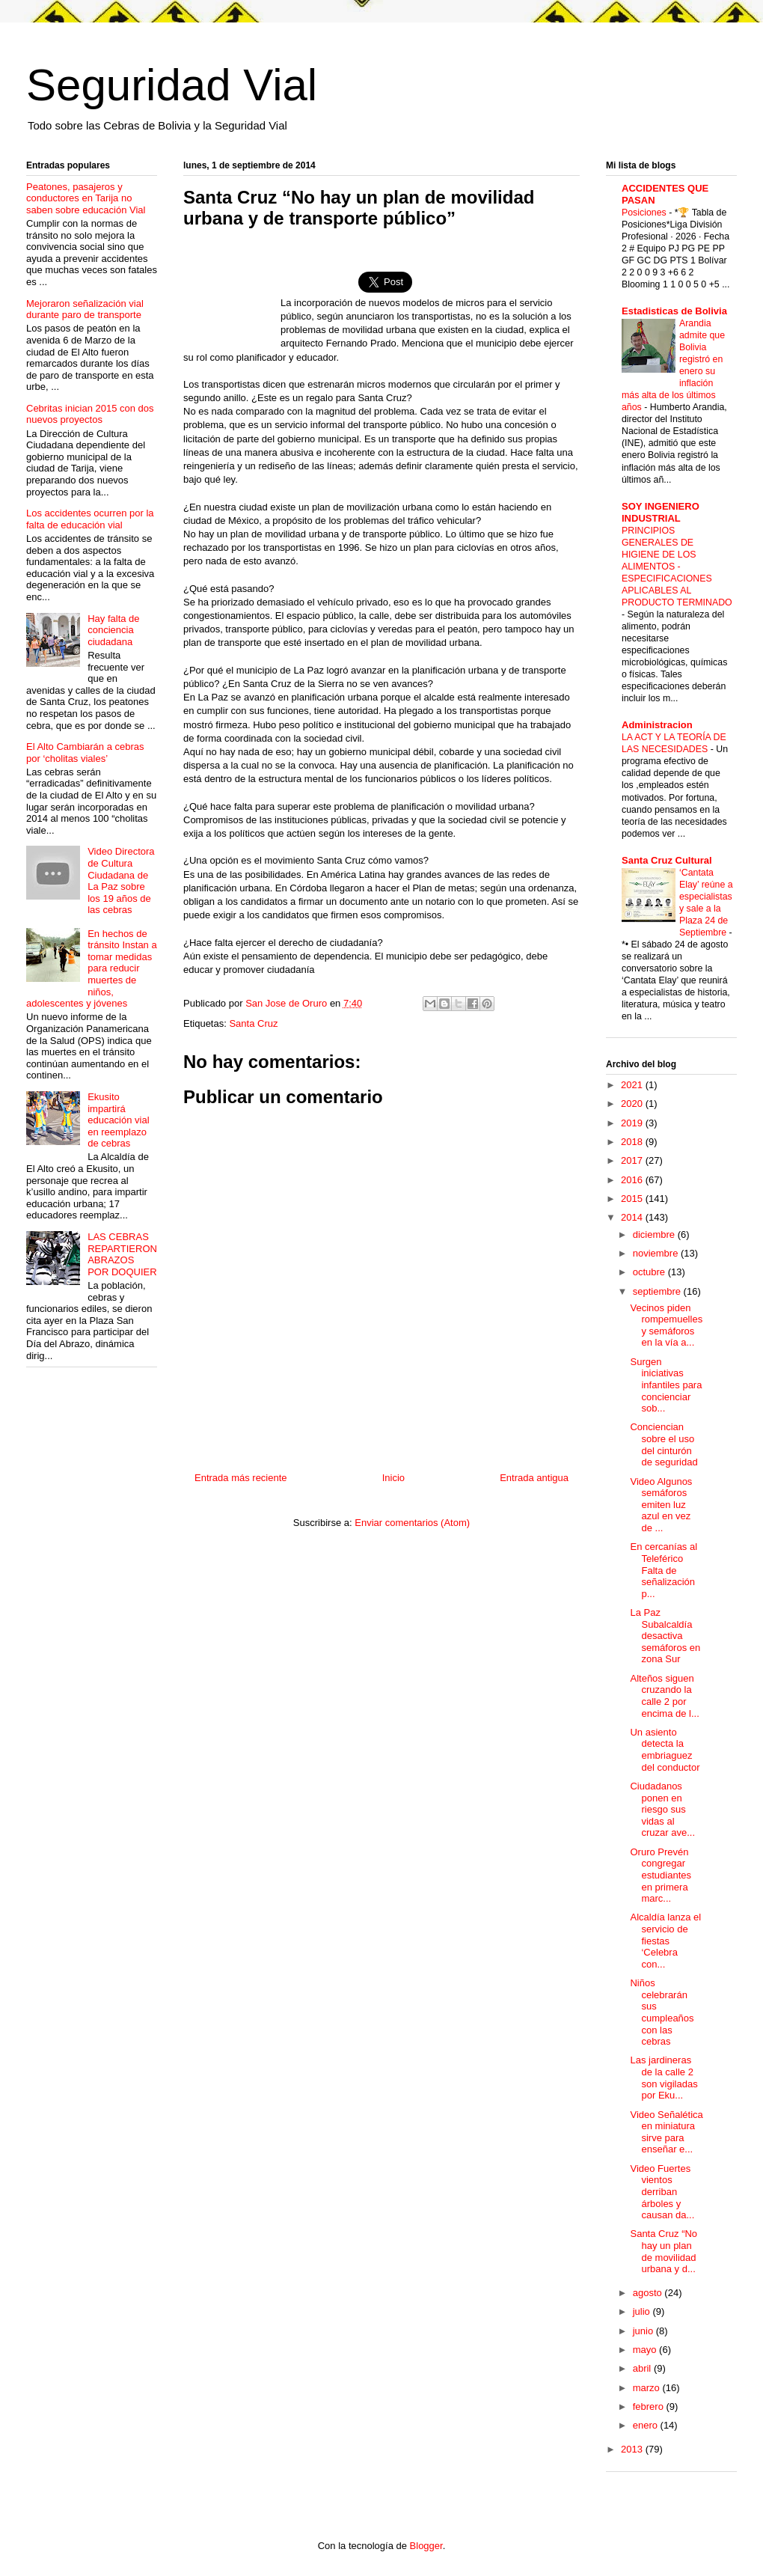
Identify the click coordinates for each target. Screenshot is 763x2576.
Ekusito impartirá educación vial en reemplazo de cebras (118, 1120)
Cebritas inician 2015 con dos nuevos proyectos (90, 414)
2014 (633, 1217)
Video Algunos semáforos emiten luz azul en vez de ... (661, 1504)
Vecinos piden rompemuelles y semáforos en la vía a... (666, 1325)
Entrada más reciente (240, 1477)
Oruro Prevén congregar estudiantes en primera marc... (660, 1875)
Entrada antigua (534, 1477)
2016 (633, 1179)
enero (647, 2425)
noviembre (657, 1253)
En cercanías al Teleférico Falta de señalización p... (663, 1570)
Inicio (393, 1477)
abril (643, 2368)
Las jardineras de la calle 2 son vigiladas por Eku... (663, 2077)
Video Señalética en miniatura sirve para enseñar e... (666, 2132)
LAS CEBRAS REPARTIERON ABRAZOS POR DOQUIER (122, 1254)
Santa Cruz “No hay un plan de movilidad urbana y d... (663, 2251)
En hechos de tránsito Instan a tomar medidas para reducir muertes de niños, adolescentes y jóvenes (91, 969)
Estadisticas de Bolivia (674, 311)
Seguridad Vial (171, 85)
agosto (649, 2292)
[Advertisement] (232, 291)
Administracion (657, 724)
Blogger (426, 2545)
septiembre (658, 1291)
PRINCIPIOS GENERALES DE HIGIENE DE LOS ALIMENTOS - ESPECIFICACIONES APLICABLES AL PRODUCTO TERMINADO (677, 566)
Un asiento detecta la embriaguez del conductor (664, 1750)
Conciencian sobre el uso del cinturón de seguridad (663, 1444)
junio (644, 2331)
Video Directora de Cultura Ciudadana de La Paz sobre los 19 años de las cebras (121, 880)
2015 (633, 1198)
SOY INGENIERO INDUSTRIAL (660, 512)
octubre (650, 1272)
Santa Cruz (253, 1023)
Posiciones (645, 212)
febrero (650, 2406)
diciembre (655, 1234)
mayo (646, 2349)
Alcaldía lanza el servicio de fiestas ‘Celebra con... (665, 1940)
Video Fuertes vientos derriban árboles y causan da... (662, 2192)
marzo (648, 2387)
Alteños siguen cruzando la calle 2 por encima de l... (664, 1696)
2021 (633, 1084)
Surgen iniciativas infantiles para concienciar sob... (666, 1385)
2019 (633, 1123)
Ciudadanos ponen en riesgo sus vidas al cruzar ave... (662, 1809)
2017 (633, 1160)
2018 (633, 1141)
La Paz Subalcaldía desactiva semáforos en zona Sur (665, 1635)
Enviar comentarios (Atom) (412, 1522)
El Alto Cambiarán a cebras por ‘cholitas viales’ (85, 752)
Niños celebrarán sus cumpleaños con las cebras (661, 2012)
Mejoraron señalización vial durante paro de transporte (85, 309)
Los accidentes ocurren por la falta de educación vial (90, 519)
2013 (633, 2449)
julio (643, 2311)
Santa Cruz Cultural (667, 860)
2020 (633, 1103)
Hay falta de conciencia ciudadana (113, 630)
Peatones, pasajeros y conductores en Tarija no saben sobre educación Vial (86, 198)
